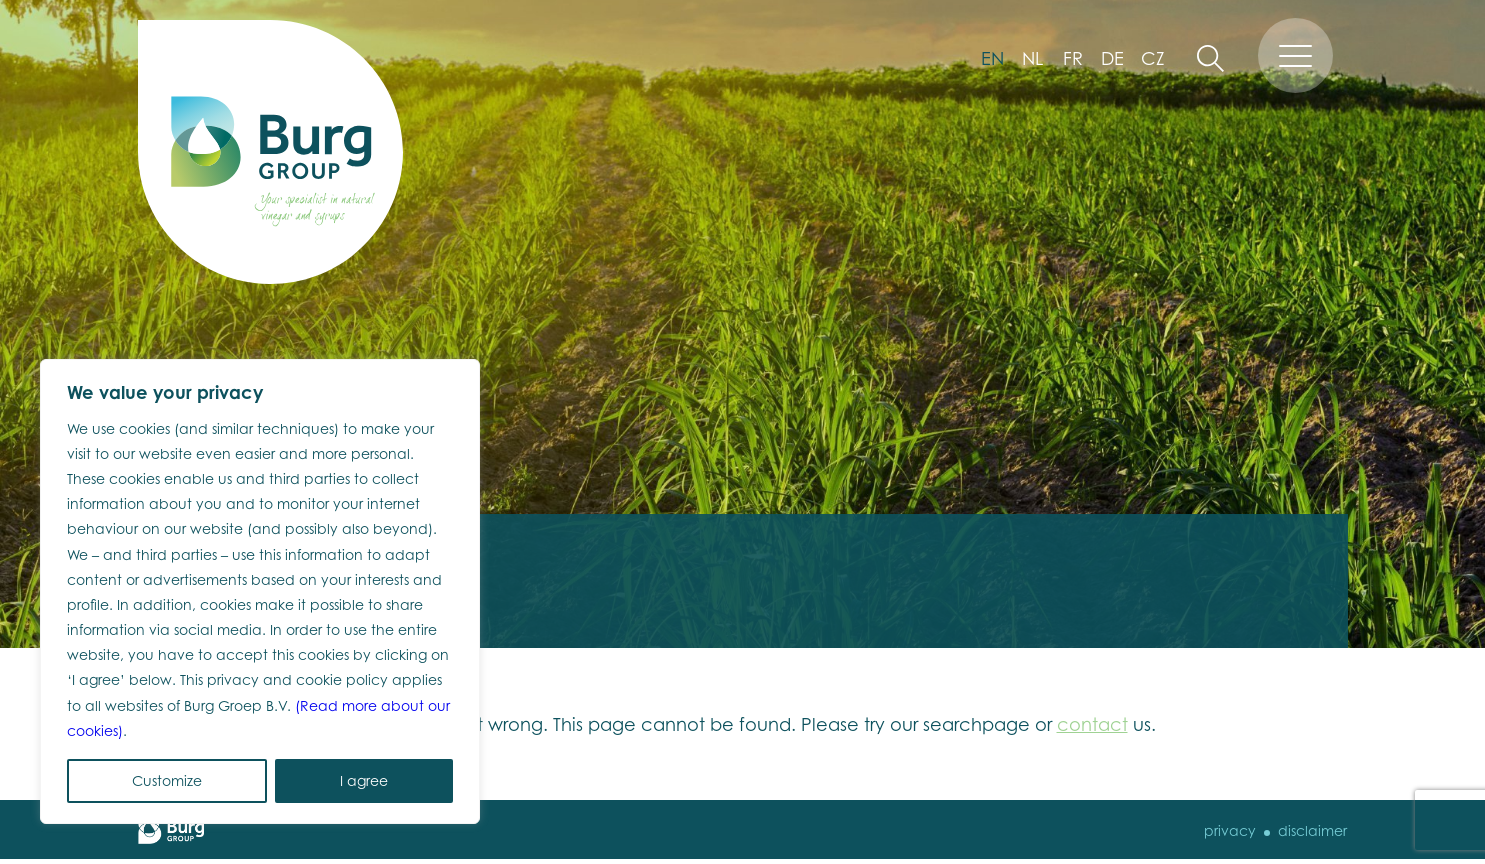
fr (1073, 58)
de (1112, 58)
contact (1092, 724)
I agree (364, 780)
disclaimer (1312, 830)
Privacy (1230, 830)
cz (1153, 58)
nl (1032, 58)
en (992, 58)
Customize (167, 780)
